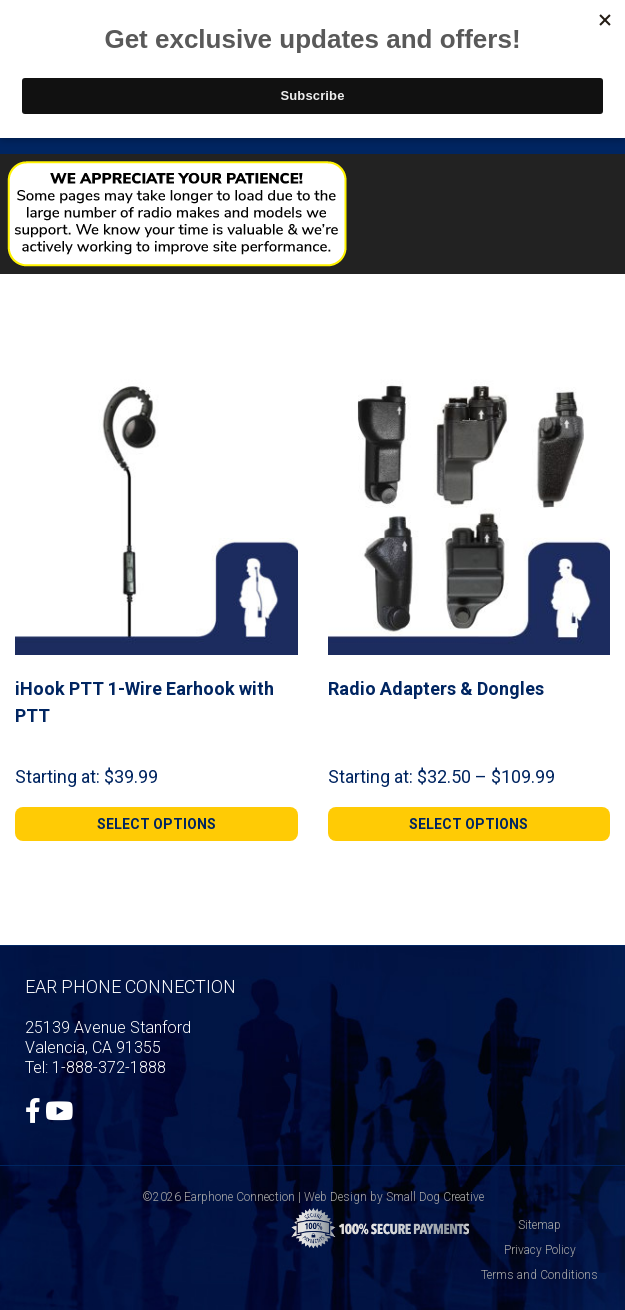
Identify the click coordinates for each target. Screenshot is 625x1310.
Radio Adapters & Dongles (436, 688)
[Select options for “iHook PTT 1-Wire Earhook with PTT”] (156, 824)
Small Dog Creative (435, 1197)
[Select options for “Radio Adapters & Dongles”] (469, 824)
